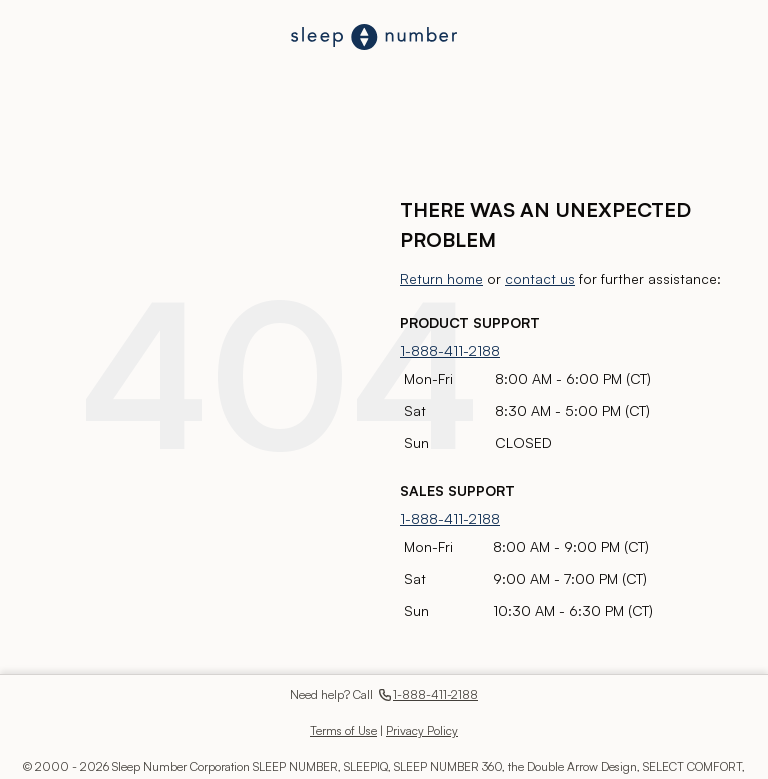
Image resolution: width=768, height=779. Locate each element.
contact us (540, 278)
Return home (441, 278)
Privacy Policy (422, 730)
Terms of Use (343, 730)
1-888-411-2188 (450, 350)
